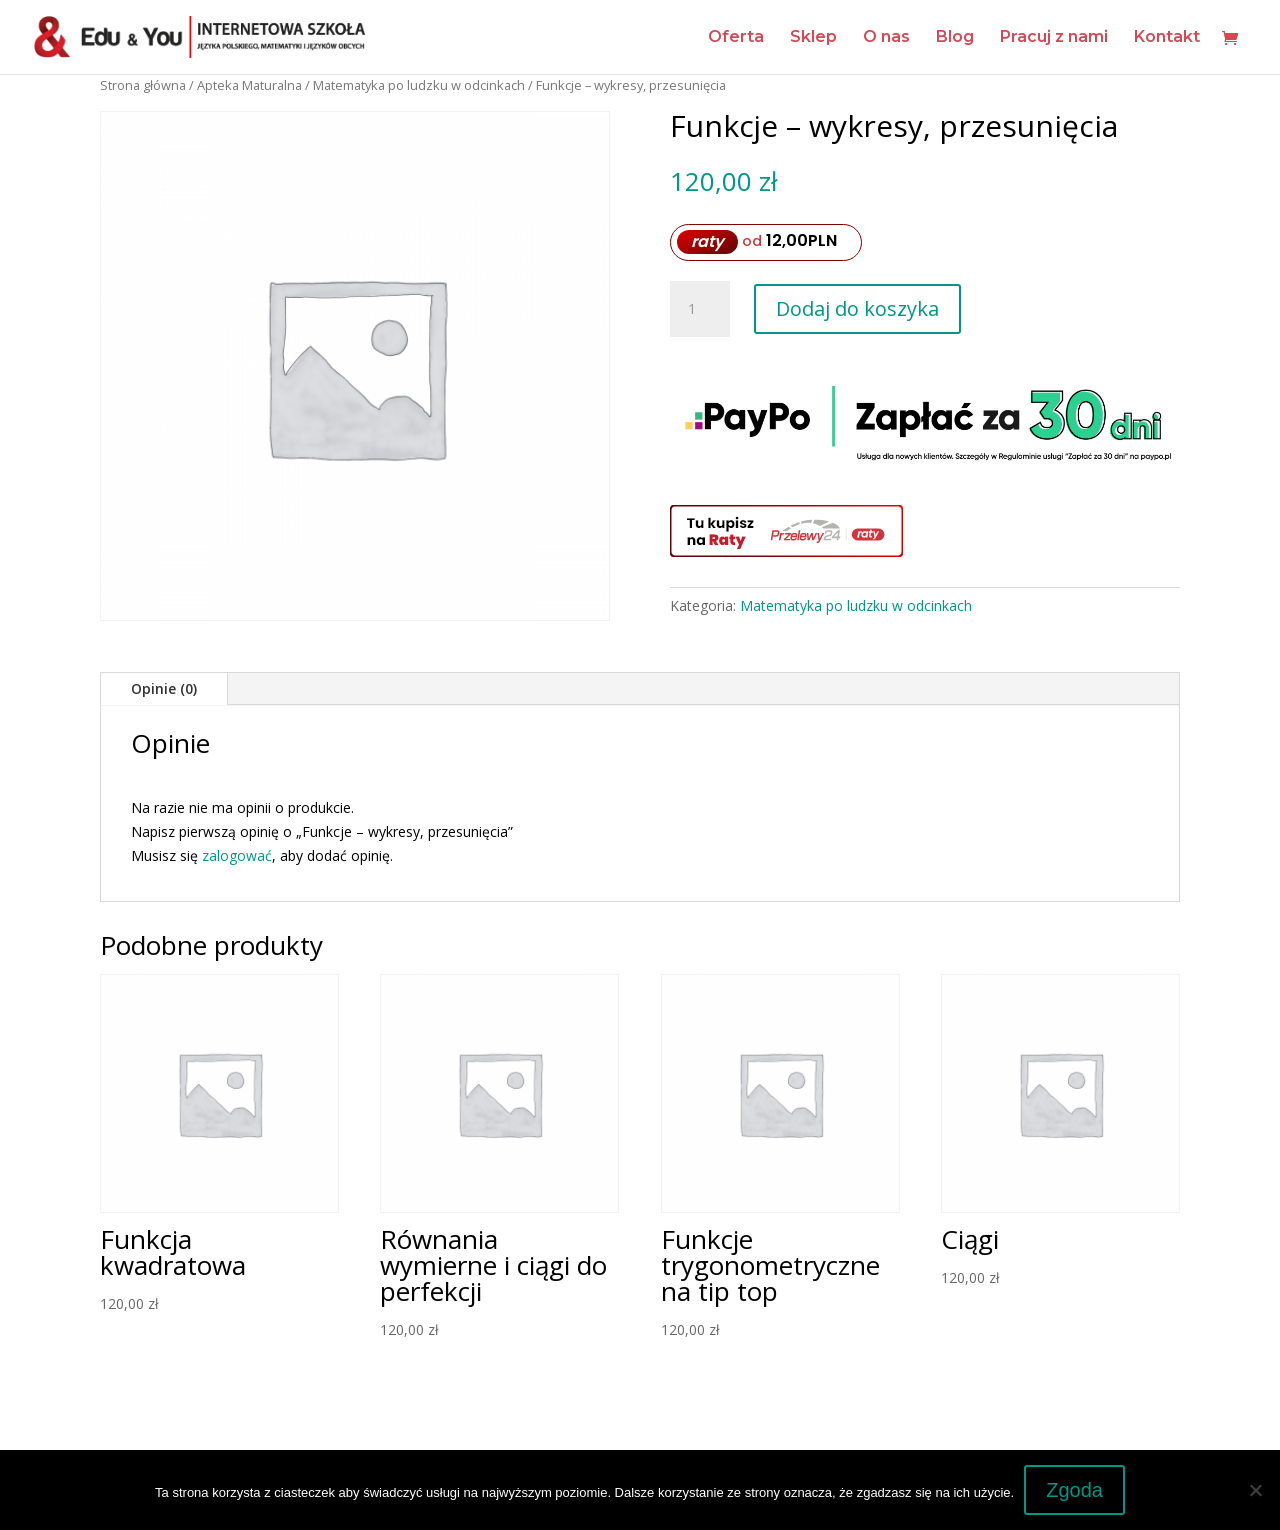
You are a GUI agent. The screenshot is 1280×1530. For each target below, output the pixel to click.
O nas (886, 38)
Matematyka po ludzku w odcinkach (419, 85)
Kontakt (1167, 38)
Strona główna (143, 85)
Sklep (813, 38)
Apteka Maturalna (249, 85)
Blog (955, 38)
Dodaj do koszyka (857, 308)
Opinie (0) (164, 688)
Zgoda (1074, 1490)
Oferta (736, 38)
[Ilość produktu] (700, 309)
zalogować (237, 855)
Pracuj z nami (1054, 38)
